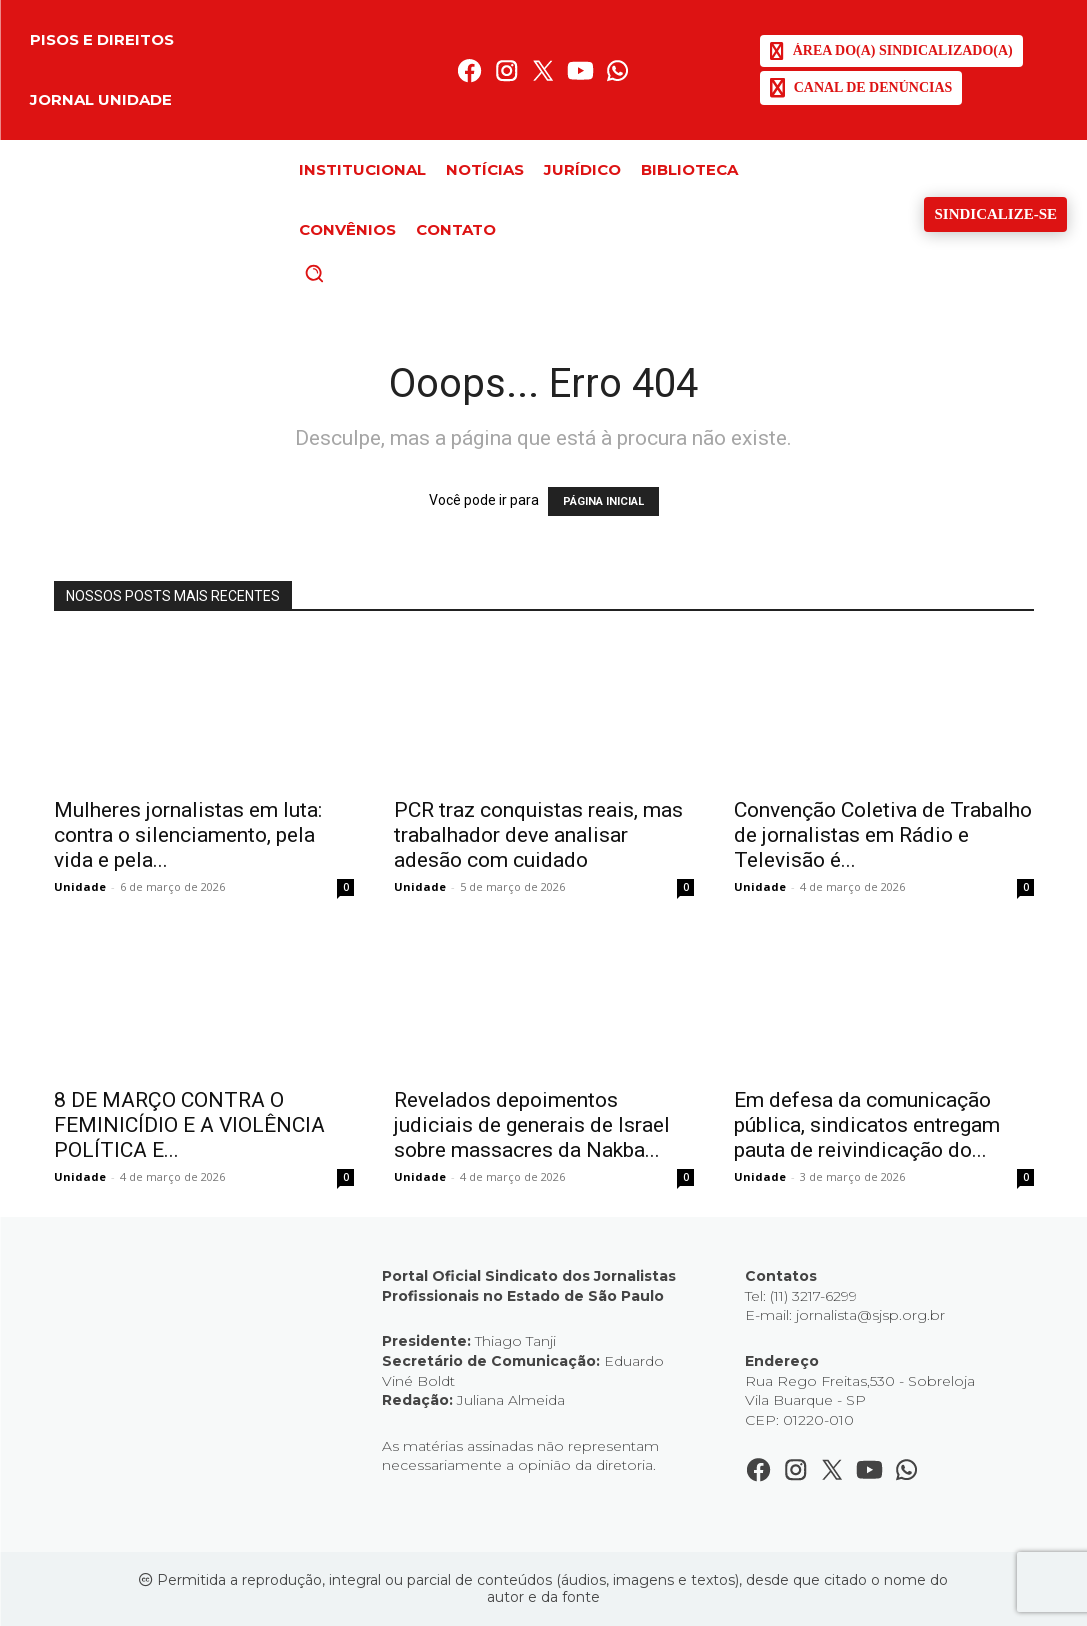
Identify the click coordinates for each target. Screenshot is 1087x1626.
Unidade (80, 886)
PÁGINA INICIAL (603, 501)
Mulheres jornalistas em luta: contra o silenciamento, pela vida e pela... (188, 835)
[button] (348, 273)
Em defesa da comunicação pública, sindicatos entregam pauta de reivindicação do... (867, 1125)
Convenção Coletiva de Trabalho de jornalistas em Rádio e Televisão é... (883, 835)
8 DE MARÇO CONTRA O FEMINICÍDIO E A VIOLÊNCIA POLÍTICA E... (189, 1125)
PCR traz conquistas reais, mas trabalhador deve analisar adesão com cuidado (538, 835)
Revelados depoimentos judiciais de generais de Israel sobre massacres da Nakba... (532, 1125)
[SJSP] (891, 51)
